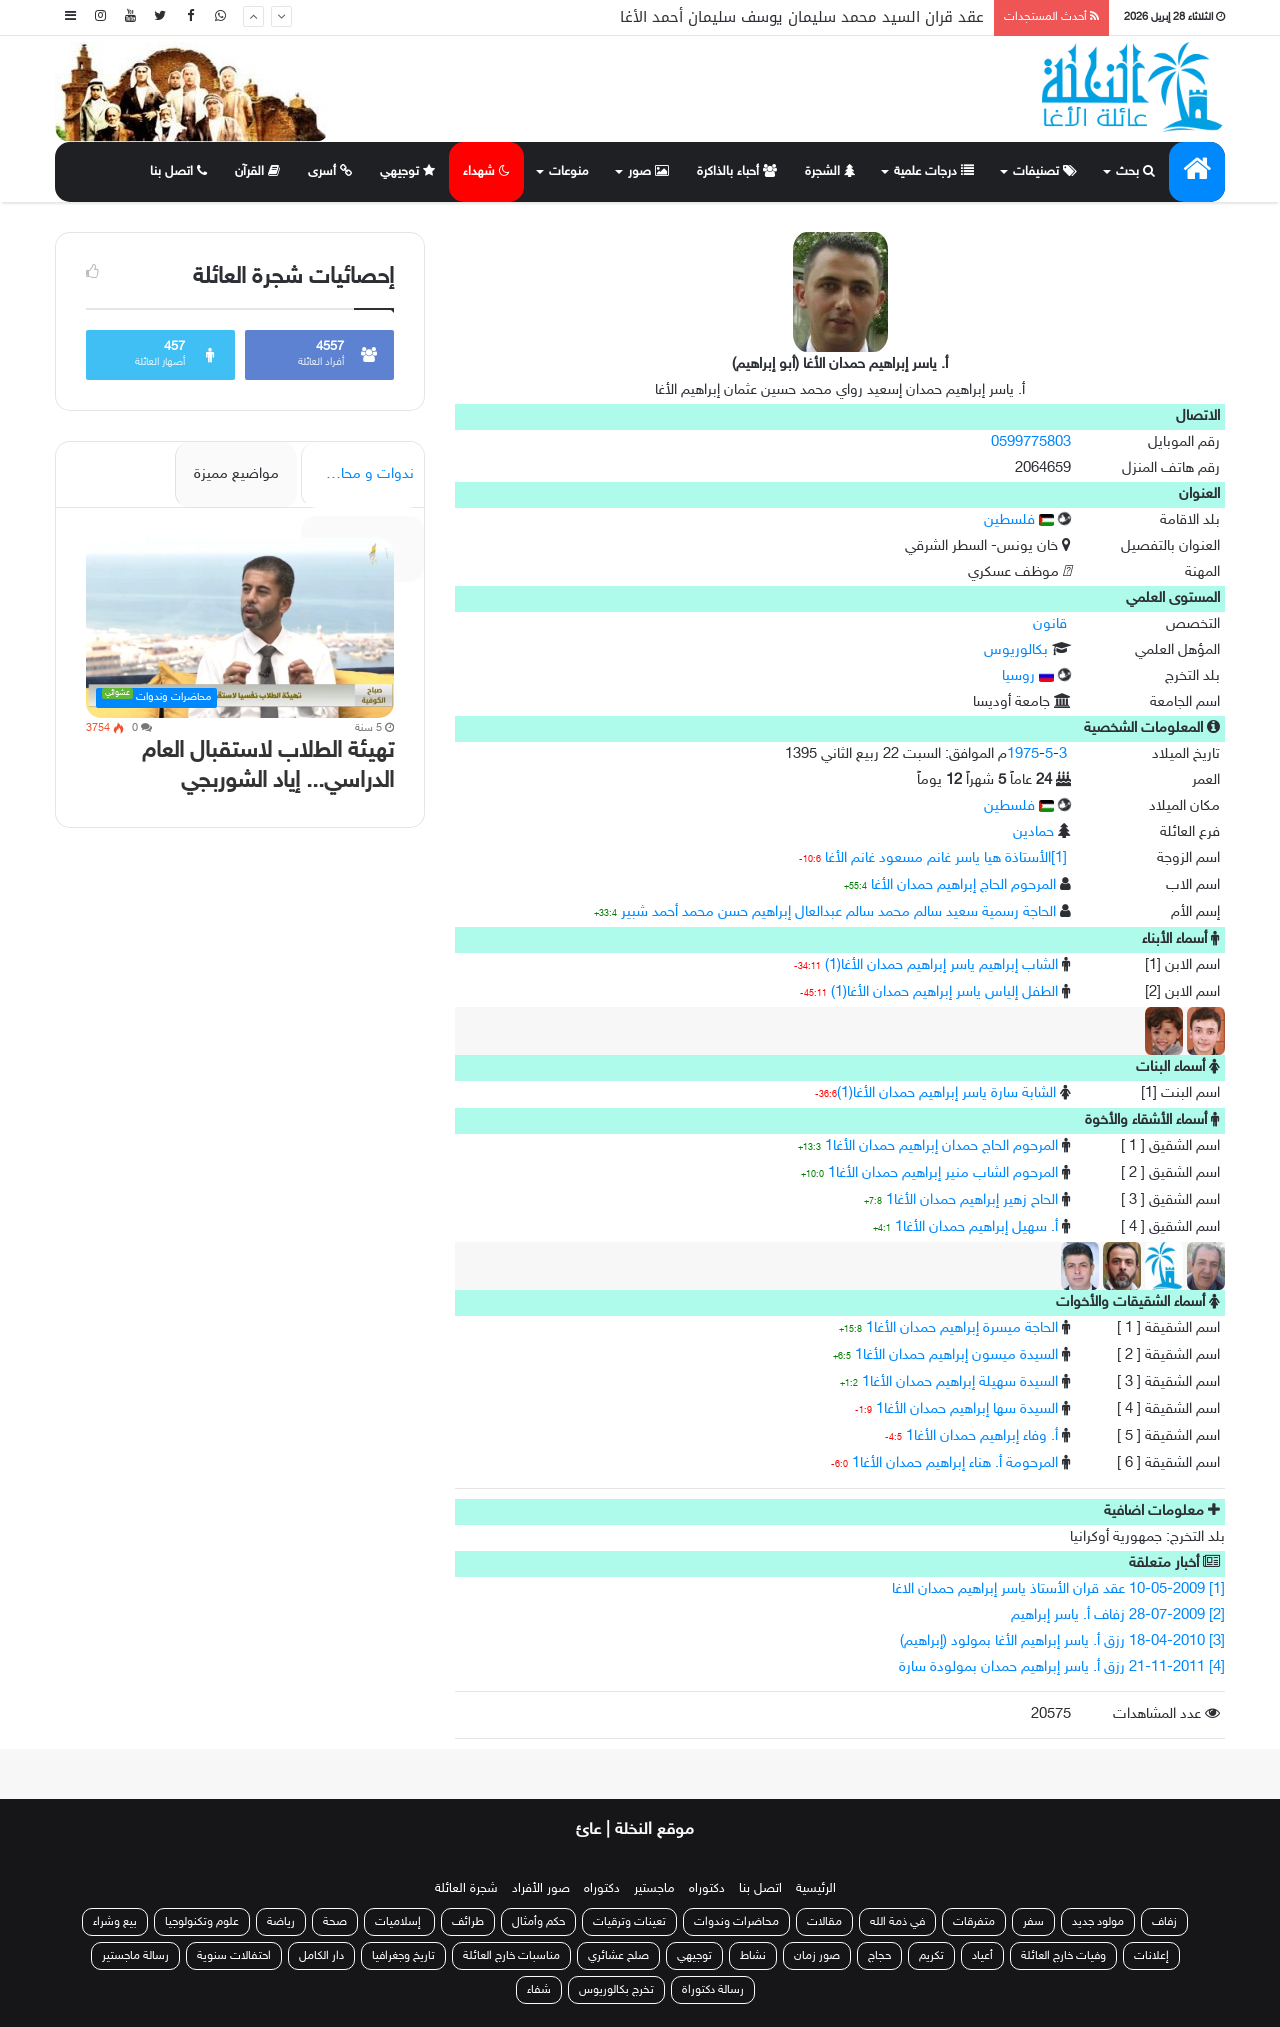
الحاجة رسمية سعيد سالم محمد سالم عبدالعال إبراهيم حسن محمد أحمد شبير (838, 912)
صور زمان (817, 1956)
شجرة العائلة (466, 1889)
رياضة (281, 1922)
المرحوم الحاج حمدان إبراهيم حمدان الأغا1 (941, 1146)
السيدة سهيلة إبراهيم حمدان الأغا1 (960, 1382)
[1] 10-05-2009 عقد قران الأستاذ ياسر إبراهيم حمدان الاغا (1058, 1589)
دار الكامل (321, 1956)
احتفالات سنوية (234, 1956)
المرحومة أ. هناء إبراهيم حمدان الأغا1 (955, 1463)
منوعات (569, 172)
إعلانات (1151, 1956)
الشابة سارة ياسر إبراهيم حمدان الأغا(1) (946, 1093)
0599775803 (1031, 442)
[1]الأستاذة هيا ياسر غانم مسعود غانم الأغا (946, 858)
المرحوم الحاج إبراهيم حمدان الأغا (963, 885)
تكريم (931, 1956)
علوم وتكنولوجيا (202, 1922)
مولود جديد (1098, 1922)
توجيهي (407, 172)
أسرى (330, 172)
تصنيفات (1045, 172)
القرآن (257, 172)
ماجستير (654, 1889)
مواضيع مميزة (236, 474)
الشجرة (830, 172)
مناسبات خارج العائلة (511, 1956)
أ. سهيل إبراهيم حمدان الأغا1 (976, 1227)
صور (648, 172)
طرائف (468, 1922)
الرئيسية (816, 1889)
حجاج (879, 1956)
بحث (1135, 172)
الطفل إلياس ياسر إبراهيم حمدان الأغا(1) (944, 992)
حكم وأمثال (538, 1922)
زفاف (1164, 1922)
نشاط (753, 1956)
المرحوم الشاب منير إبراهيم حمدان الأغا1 (943, 1173)
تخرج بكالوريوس (616, 1990)
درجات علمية (934, 172)
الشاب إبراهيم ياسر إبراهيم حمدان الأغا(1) (941, 965)
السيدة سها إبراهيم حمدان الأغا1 (967, 1409)
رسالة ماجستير (135, 1956)
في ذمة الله (897, 1922)
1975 (1023, 754)
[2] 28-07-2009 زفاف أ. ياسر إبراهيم (1118, 1615)
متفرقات (974, 1922)
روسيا (1028, 676)
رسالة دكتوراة (713, 1990)
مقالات (824, 1922)
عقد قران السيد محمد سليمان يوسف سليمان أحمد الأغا (802, 17)
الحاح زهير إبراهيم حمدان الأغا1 (972, 1200)
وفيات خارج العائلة (1063, 1956)
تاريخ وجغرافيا (403, 1956)
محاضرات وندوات (736, 1922)
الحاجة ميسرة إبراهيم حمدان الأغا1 (962, 1328)
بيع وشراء (115, 1922)
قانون (1050, 624)
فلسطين (1019, 520)
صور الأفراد (541, 1889)
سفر (1033, 1922)
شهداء (486, 172)
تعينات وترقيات (629, 1922)
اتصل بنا (178, 172)
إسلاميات (399, 1922)
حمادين (1033, 832)
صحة (335, 1922)
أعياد (982, 1956)
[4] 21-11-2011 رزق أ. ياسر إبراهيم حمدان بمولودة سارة (1062, 1667)
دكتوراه (707, 1889)
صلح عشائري (618, 1956)
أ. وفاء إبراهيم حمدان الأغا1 (982, 1436)
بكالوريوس (1016, 650)
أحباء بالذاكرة (737, 172)
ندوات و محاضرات (359, 474)
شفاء (539, 1990)
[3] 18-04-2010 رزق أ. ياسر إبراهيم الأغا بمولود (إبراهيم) (1062, 1641)
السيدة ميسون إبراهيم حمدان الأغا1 (956, 1355)
